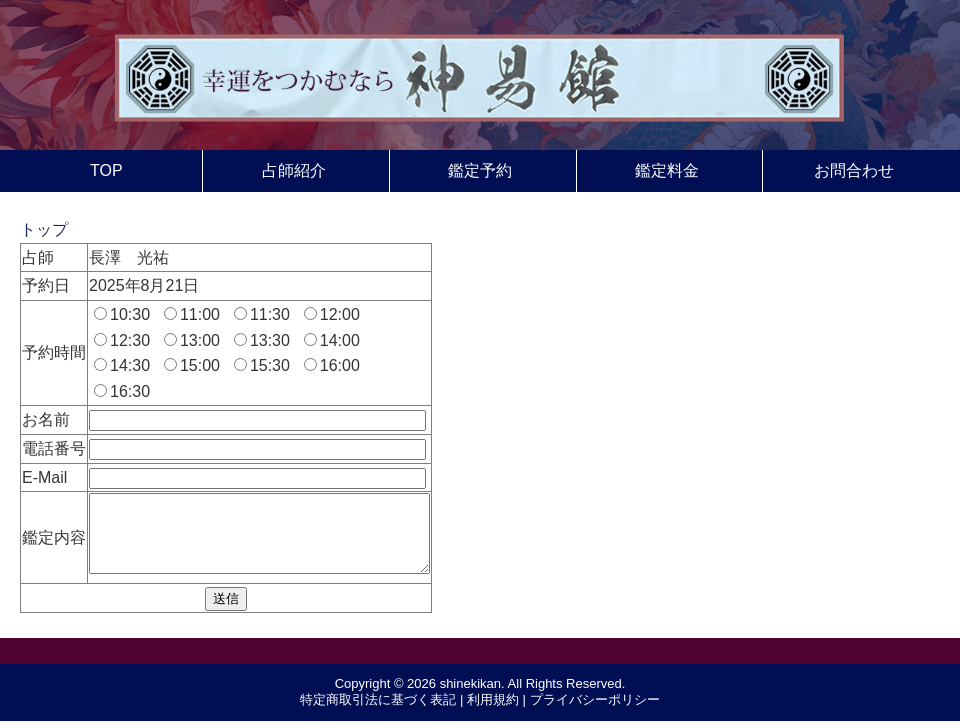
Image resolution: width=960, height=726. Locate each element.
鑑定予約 (480, 170)
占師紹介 (294, 170)
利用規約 (493, 714)
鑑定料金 (667, 170)
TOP (106, 170)
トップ (44, 229)
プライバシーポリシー (595, 714)
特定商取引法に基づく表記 (378, 714)
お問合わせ (854, 170)
